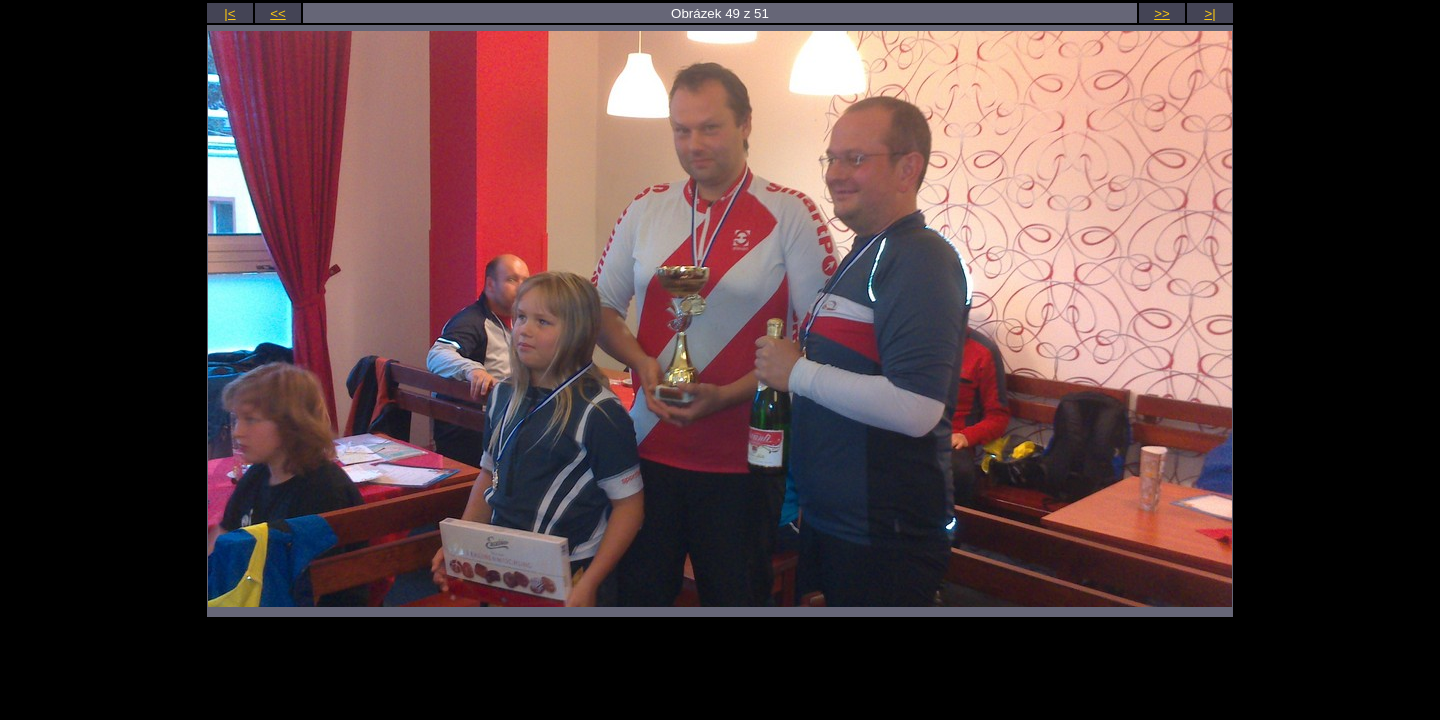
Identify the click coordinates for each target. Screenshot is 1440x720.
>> (1162, 13)
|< (229, 13)
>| (1209, 13)
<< (278, 13)
